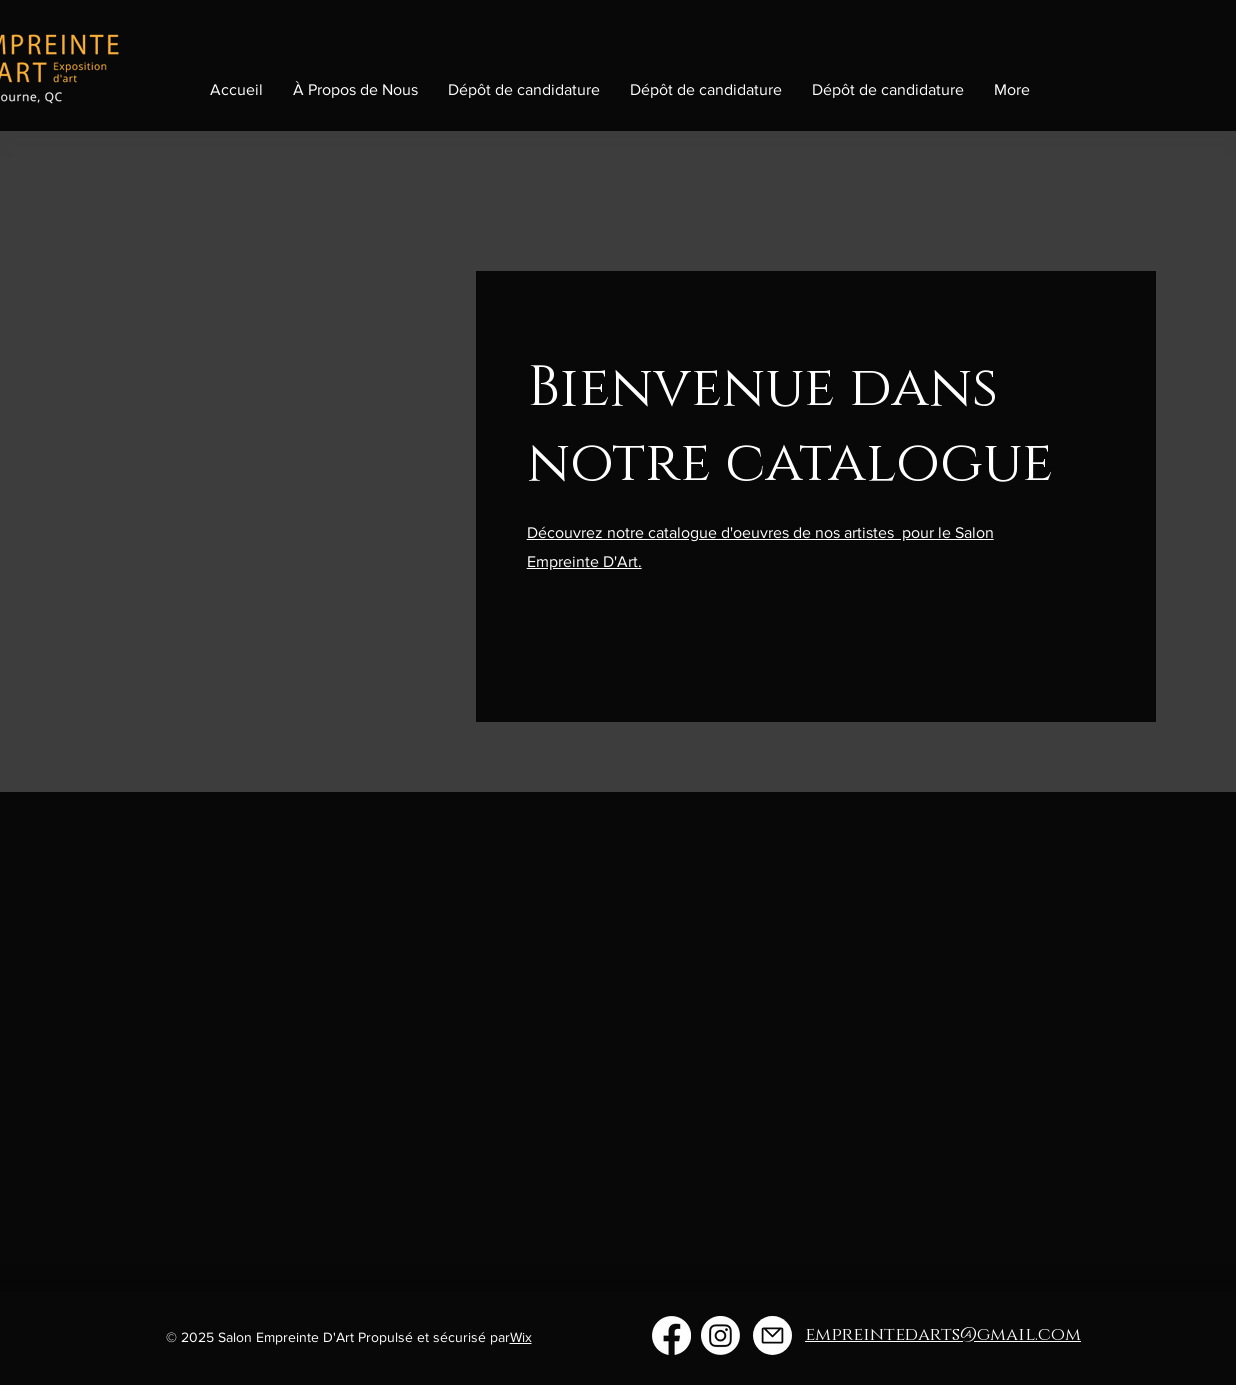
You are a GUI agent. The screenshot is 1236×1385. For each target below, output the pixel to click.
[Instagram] (720, 1335)
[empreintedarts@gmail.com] (772, 1335)
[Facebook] (671, 1335)
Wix (521, 1337)
